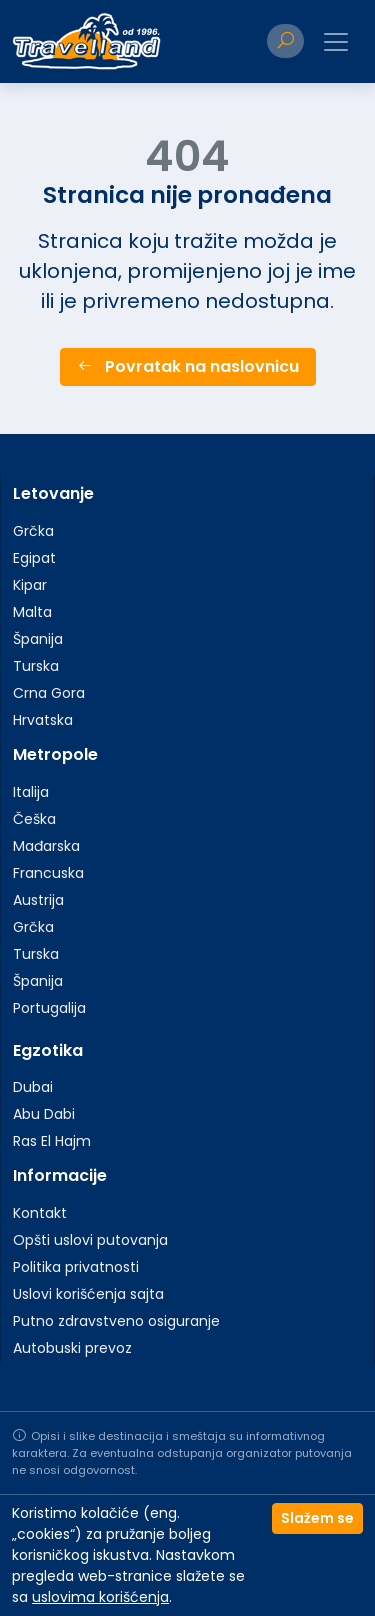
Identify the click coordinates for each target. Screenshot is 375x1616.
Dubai (33, 1087)
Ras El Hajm (52, 1141)
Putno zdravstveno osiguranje (116, 1321)
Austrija (38, 900)
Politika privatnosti (76, 1267)
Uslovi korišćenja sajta (88, 1294)
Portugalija (49, 1008)
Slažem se (317, 1518)
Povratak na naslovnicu (188, 366)
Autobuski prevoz (72, 1348)
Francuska (48, 873)
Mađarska (46, 846)
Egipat (34, 558)
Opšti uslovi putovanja (90, 1240)
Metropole (55, 754)
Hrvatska (43, 720)
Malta (32, 612)
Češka (34, 819)
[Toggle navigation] (336, 42)
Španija (38, 639)
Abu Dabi (44, 1114)
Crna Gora (49, 693)
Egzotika (48, 1050)
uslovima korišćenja (100, 1597)
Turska (36, 666)
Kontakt (40, 1213)
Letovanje (53, 493)
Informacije (60, 1175)
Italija (31, 792)
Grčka (33, 531)
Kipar (30, 585)
